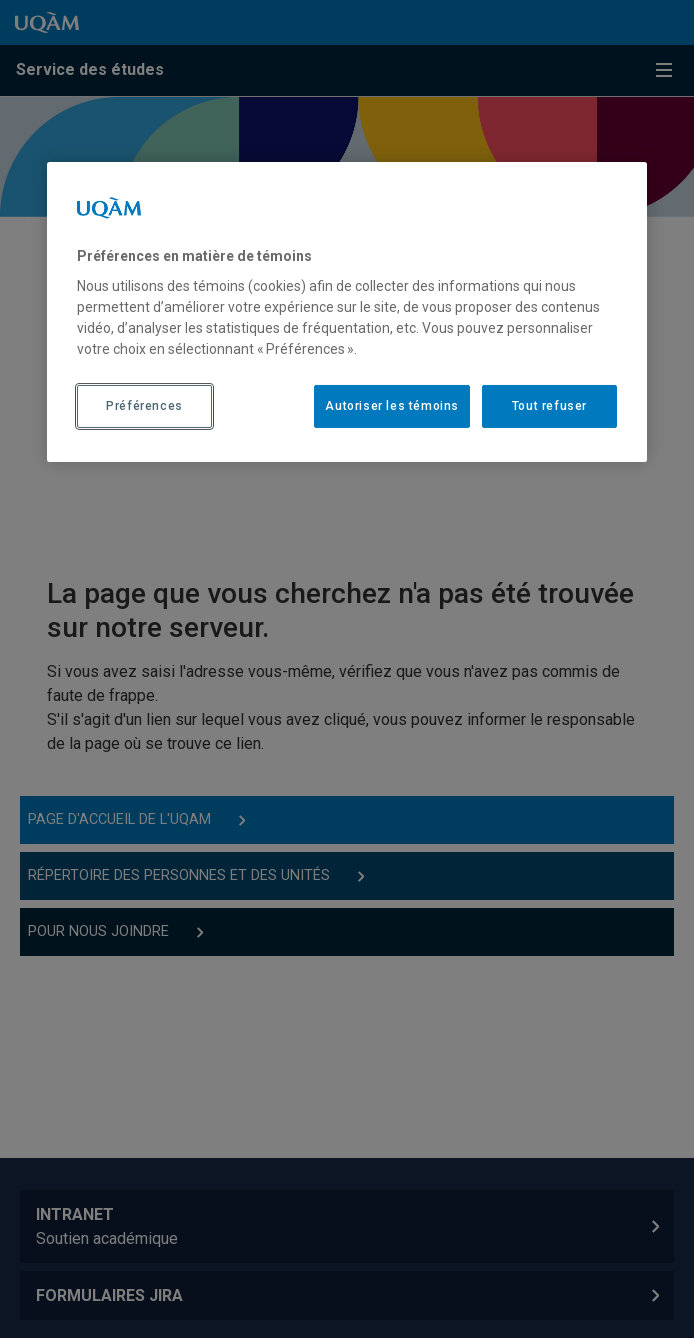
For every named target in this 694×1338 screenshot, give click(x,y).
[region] (347, 312)
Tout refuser (549, 406)
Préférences (144, 406)
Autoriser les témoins (392, 406)
